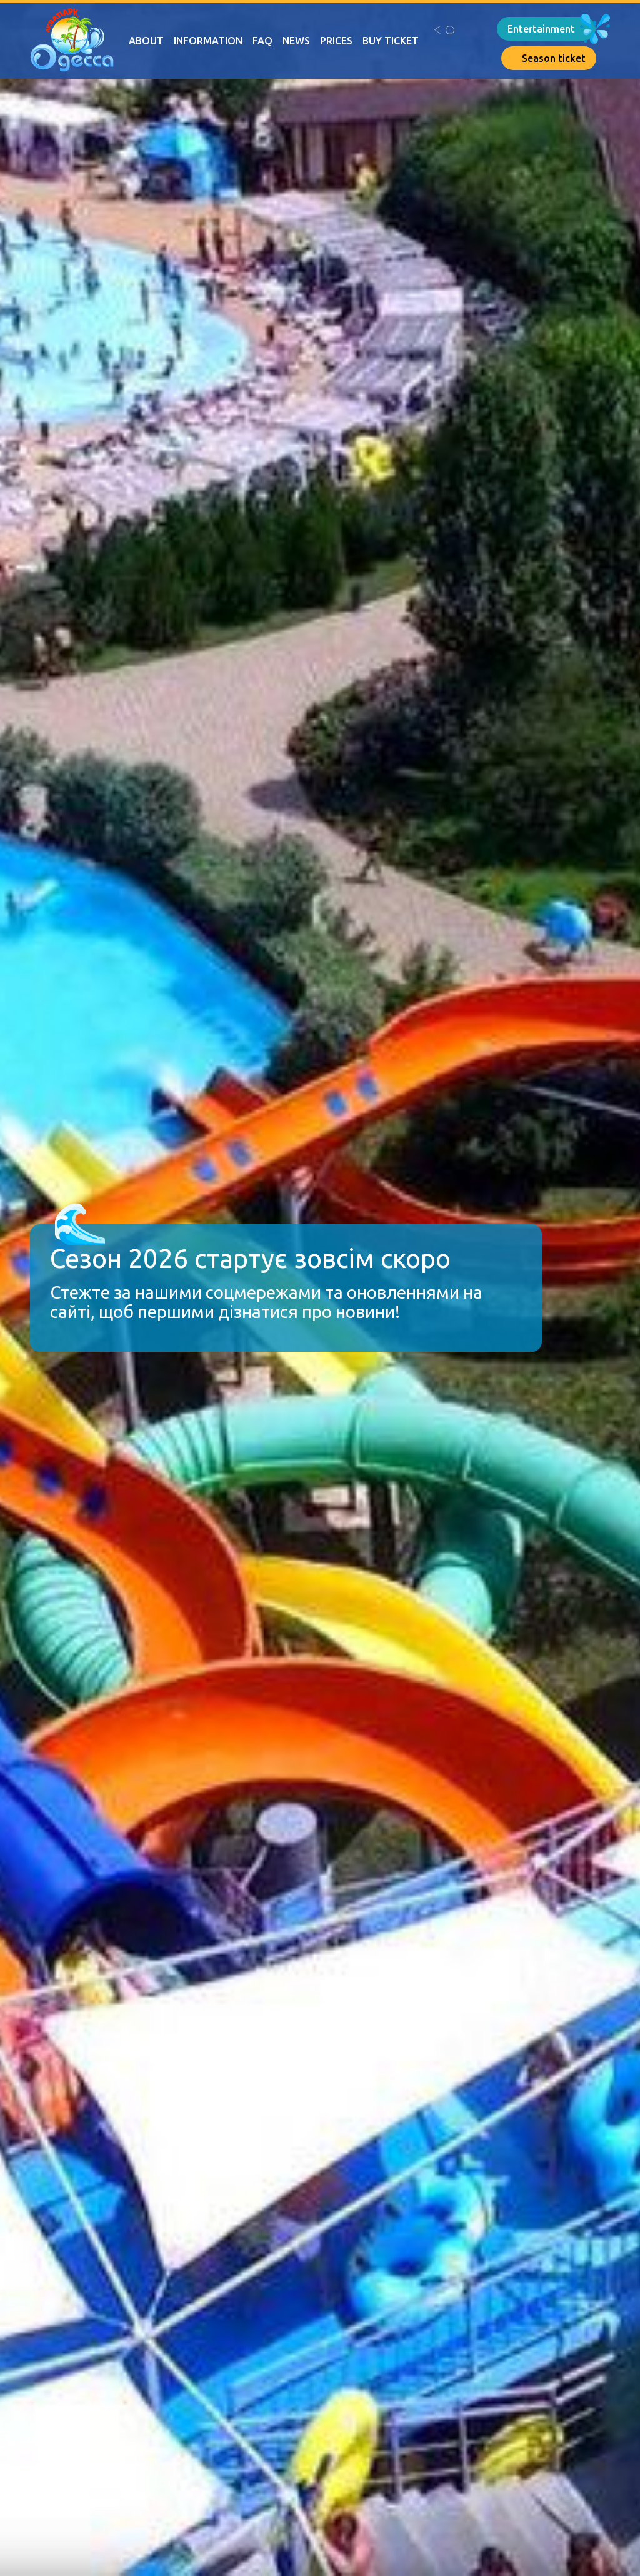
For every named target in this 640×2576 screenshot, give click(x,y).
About (146, 40)
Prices (336, 40)
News (296, 40)
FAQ (262, 40)
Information (208, 40)
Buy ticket (390, 40)
